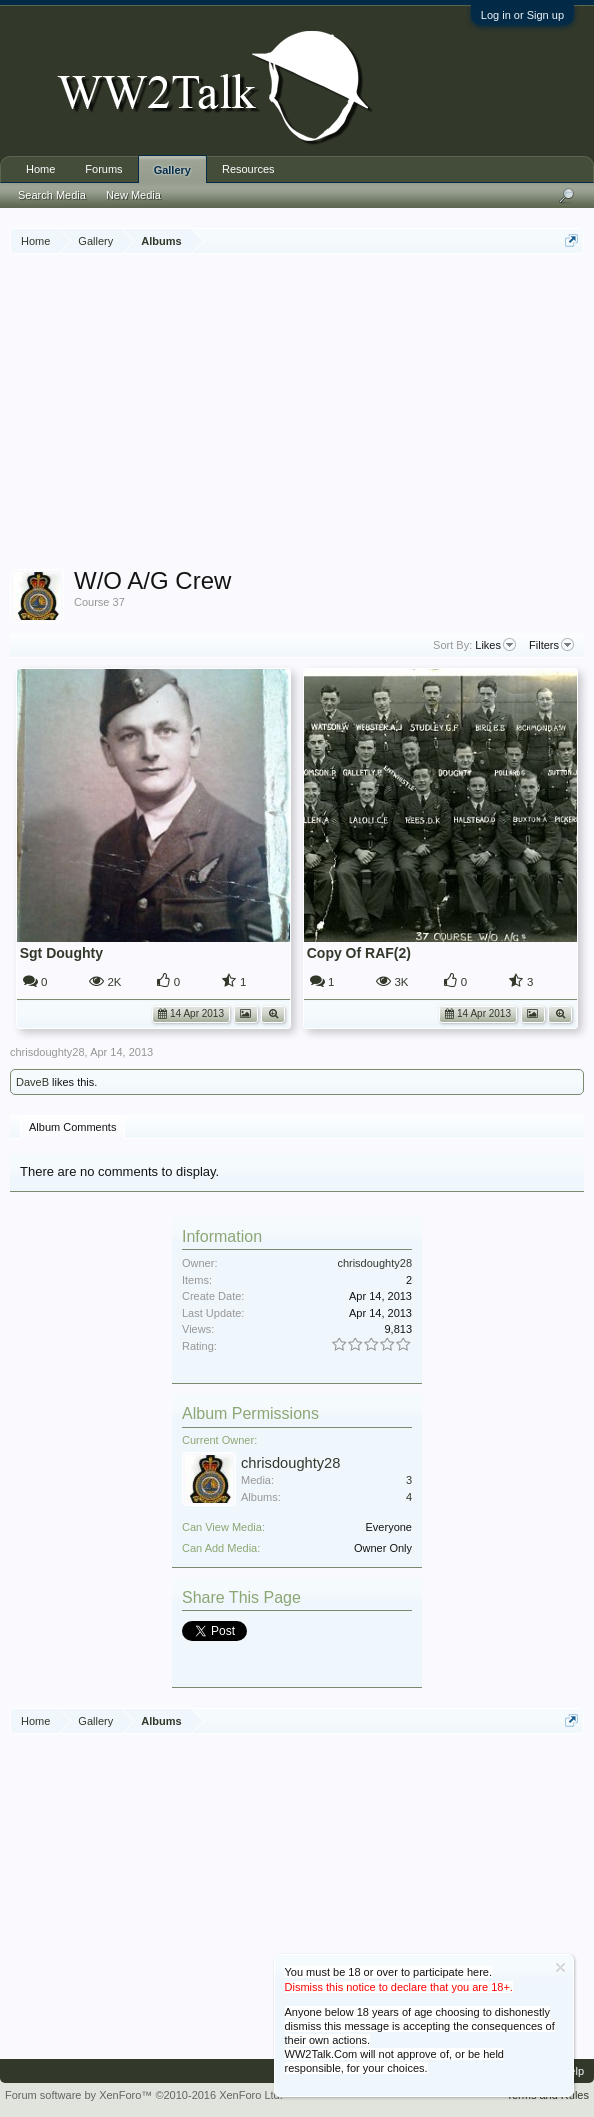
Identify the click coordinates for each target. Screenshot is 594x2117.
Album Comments (72, 1127)
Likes (495, 645)
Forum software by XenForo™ (144, 2095)
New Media (133, 195)
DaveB (32, 1082)
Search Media (52, 195)
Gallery (172, 170)
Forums (103, 169)
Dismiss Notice (560, 1967)
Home (40, 169)
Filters (551, 645)
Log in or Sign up (522, 15)
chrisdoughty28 (47, 1052)
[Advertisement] (302, 414)
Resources (248, 169)
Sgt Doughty (61, 953)
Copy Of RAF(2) (359, 953)
